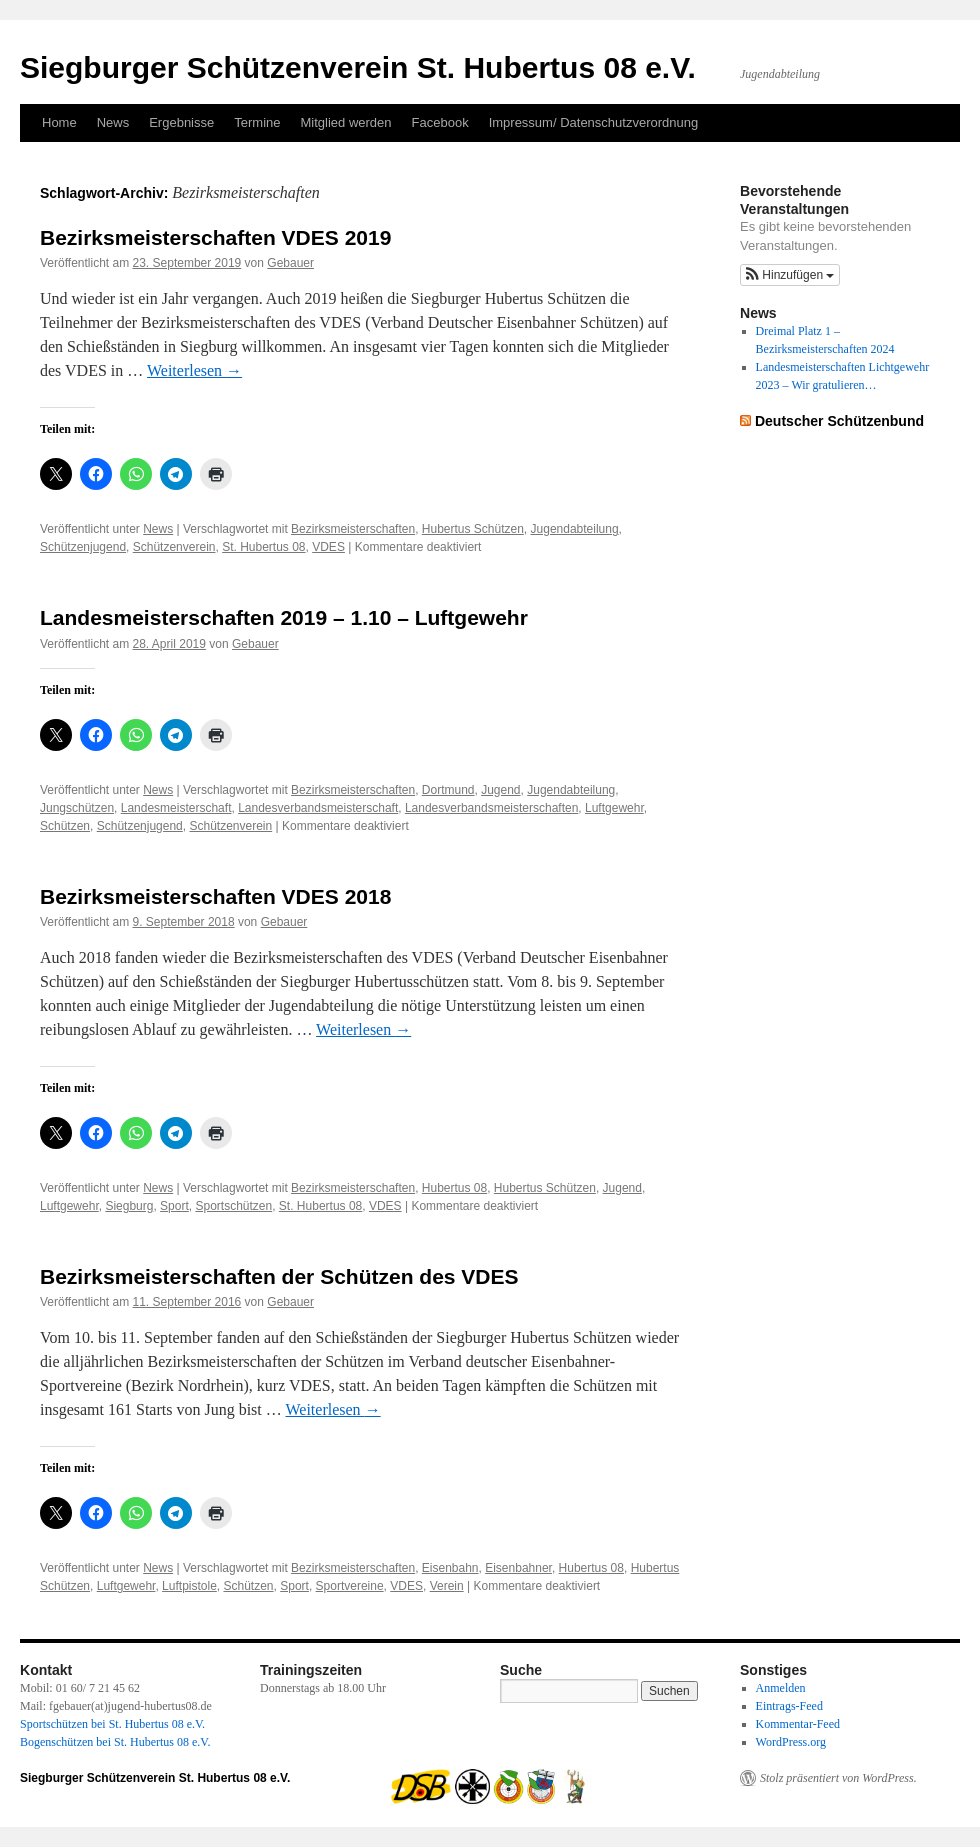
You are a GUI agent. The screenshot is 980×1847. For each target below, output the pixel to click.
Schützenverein (174, 547)
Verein (447, 1586)
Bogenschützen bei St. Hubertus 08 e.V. (115, 1742)
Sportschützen (233, 1206)
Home (59, 122)
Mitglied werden (346, 122)
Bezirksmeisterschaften (353, 529)
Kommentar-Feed (798, 1724)
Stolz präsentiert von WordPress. (838, 1778)
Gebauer (290, 263)
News (113, 122)
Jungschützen (77, 808)
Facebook (440, 122)
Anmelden (781, 1688)
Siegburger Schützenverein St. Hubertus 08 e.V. (358, 67)
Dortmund (448, 790)
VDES (328, 547)
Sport (174, 1206)
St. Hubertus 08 (263, 547)
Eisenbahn (450, 1568)
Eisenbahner (518, 1568)
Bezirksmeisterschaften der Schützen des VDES (279, 1276)
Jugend (500, 790)
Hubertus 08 (454, 1188)
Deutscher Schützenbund (839, 421)
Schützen (65, 826)
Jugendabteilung (575, 529)
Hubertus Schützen (473, 529)
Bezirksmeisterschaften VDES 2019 (215, 237)
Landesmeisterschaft (176, 808)
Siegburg (129, 1206)
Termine (257, 122)
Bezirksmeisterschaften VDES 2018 (215, 896)
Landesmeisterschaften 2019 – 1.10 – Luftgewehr (284, 617)
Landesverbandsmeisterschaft (318, 808)
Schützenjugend (83, 547)
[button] (790, 275)
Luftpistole (189, 1586)
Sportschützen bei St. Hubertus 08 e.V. (112, 1724)
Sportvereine (350, 1586)
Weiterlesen (194, 370)
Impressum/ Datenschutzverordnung (594, 122)
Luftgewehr (614, 808)
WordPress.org (791, 1742)
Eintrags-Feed (789, 1706)
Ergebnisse (181, 122)
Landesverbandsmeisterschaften (491, 808)
